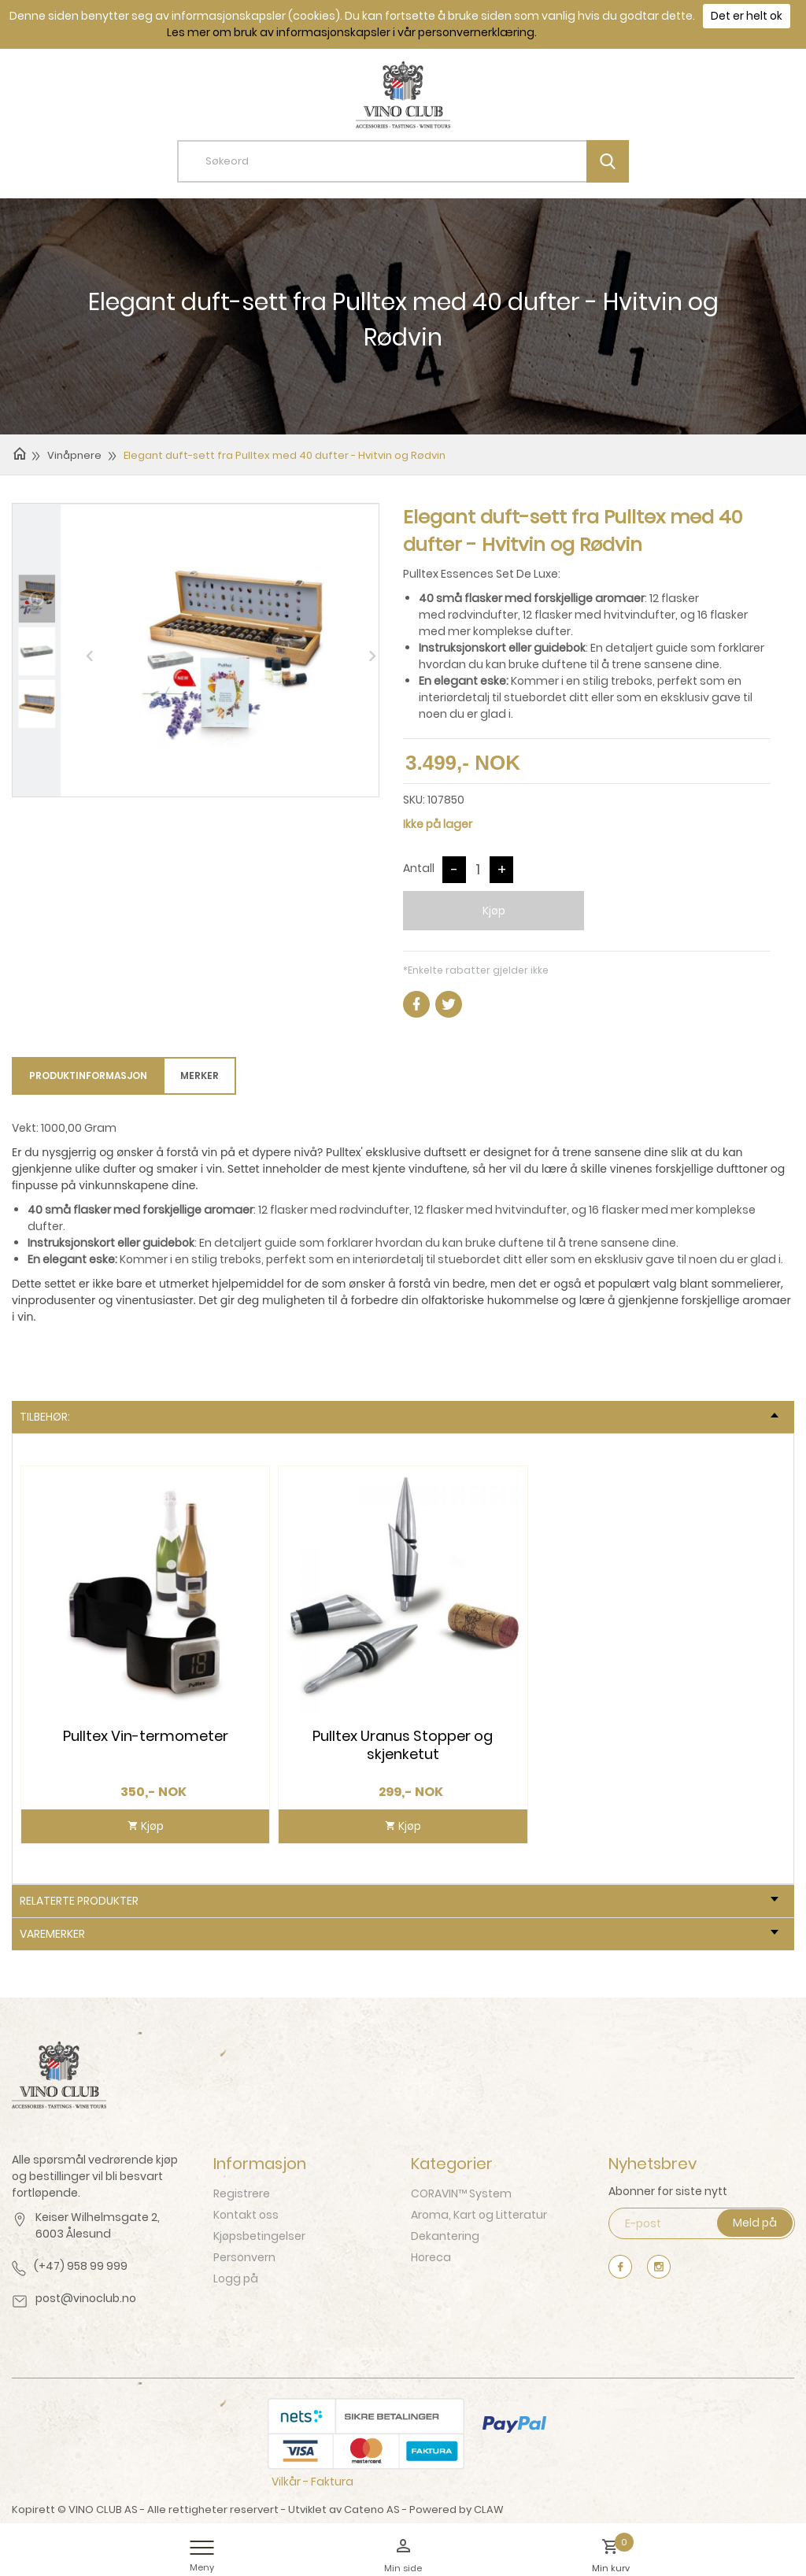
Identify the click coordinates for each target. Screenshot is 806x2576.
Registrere (241, 2193)
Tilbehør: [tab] (399, 1417)
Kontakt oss (246, 2215)
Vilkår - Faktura (312, 2481)
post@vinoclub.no (85, 2298)
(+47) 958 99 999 (81, 2266)
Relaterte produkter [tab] (399, 1901)
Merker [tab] (199, 1075)
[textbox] (414, 161)
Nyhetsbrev (652, 2164)
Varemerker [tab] (399, 1934)
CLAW (489, 2509)
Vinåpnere (74, 455)
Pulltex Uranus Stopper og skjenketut (402, 1745)
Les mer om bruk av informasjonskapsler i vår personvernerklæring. (352, 32)
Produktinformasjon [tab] (88, 1075)
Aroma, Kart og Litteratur (479, 2215)
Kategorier (452, 2164)
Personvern (244, 2257)
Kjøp (493, 910)
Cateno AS (372, 2509)
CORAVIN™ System (461, 2193)
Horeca (431, 2257)
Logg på (235, 2278)
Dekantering (445, 2236)
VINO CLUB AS (103, 2509)
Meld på (755, 2222)
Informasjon (259, 2164)
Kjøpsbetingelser (259, 2236)
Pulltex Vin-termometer (145, 1736)
